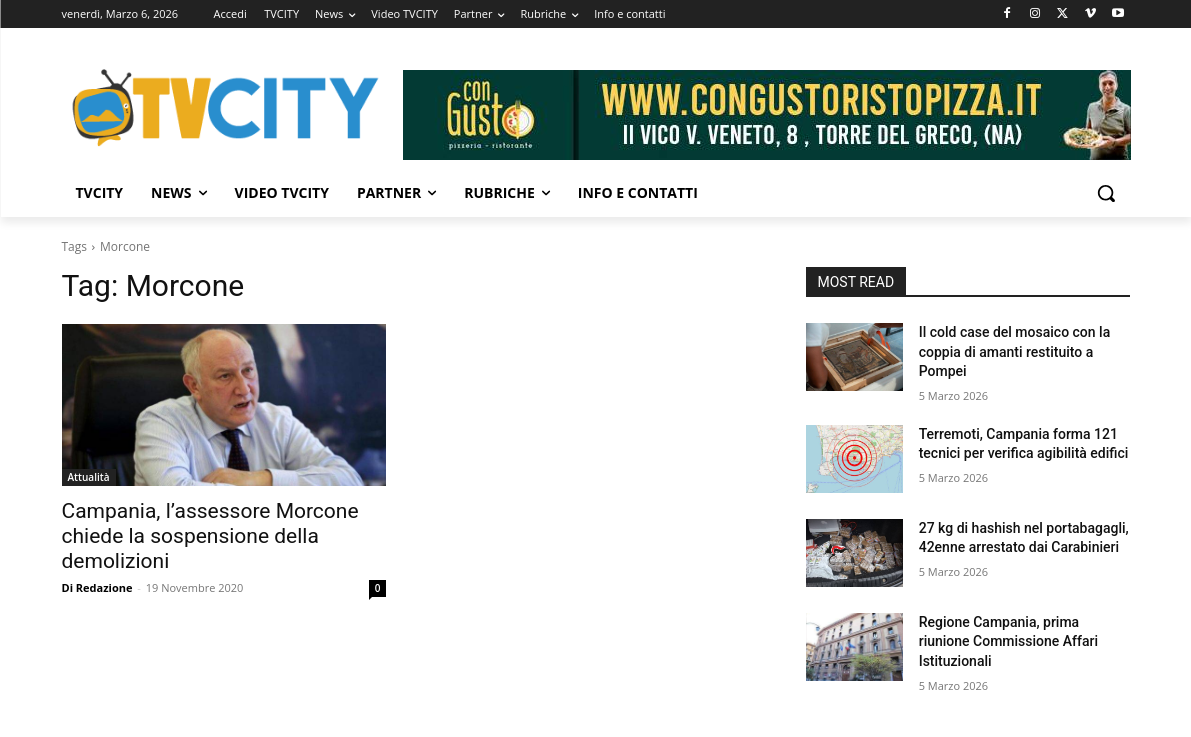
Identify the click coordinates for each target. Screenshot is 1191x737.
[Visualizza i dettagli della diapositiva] (767, 115)
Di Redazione (97, 587)
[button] (1106, 193)
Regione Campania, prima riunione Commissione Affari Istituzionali (1008, 641)
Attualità (89, 477)
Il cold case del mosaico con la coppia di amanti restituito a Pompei (1015, 351)
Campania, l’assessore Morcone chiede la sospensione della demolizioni (210, 536)
